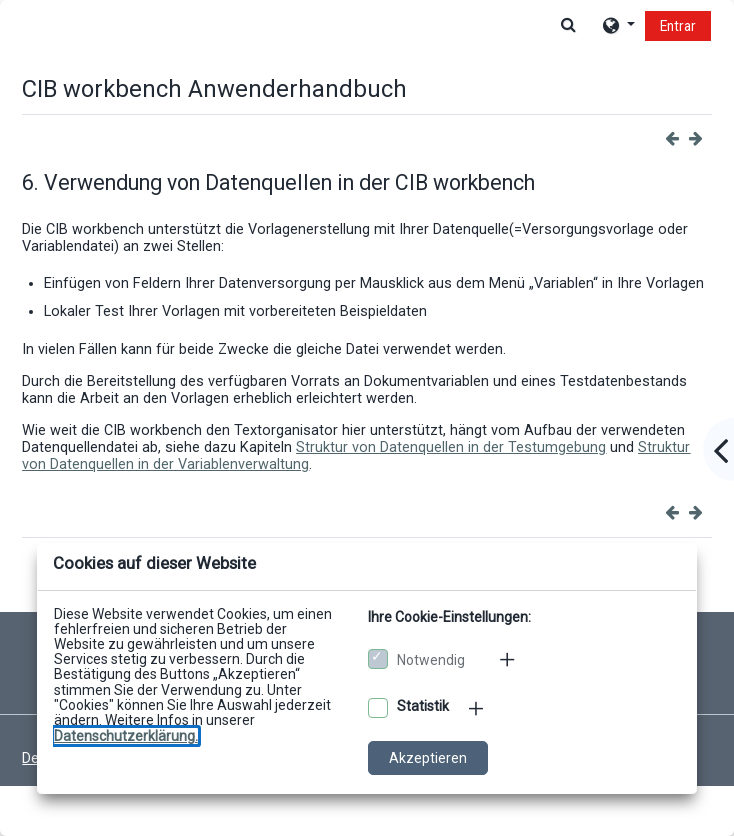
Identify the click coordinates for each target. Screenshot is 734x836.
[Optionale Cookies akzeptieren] (378, 708)
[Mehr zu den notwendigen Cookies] (509, 659)
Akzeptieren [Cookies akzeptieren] (428, 758)
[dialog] (367, 418)
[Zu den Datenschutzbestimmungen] (126, 736)
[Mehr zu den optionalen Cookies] (478, 708)
